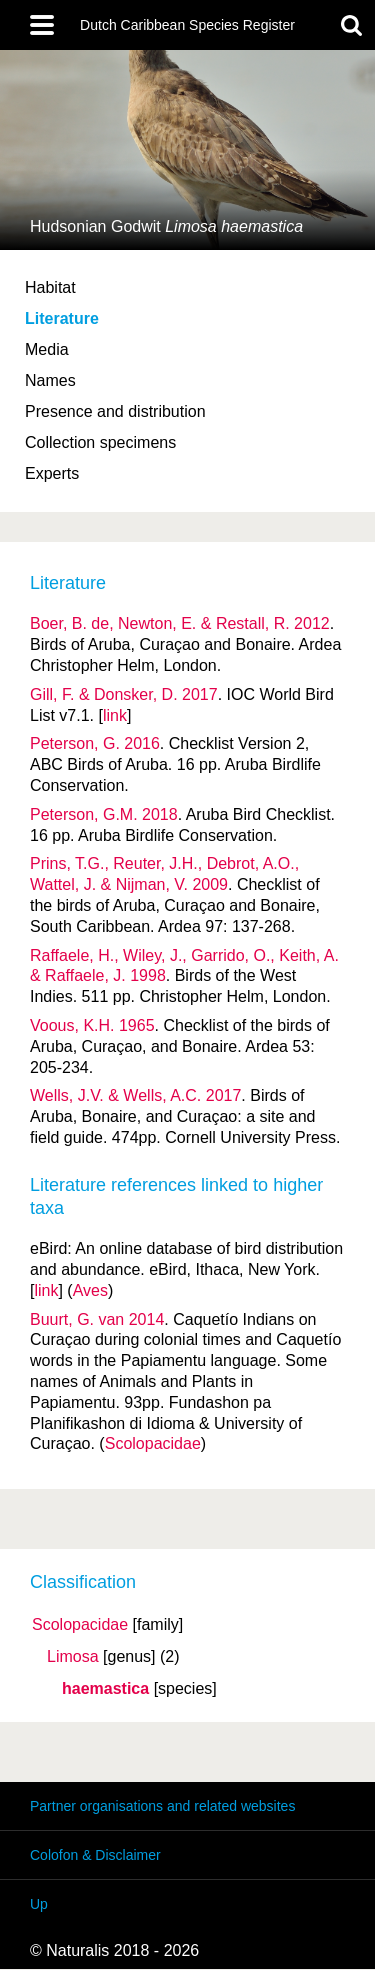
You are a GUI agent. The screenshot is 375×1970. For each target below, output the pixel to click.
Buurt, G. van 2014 (97, 1319)
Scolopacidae (80, 1625)
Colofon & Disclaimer (95, 1855)
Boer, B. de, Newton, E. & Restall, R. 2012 (180, 623)
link (115, 715)
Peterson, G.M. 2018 (104, 814)
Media (47, 349)
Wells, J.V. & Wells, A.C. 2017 (135, 1095)
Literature (62, 318)
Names (50, 380)
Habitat (50, 287)
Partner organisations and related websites (162, 1806)
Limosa (73, 1657)
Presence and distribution (115, 411)
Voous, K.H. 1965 (92, 1025)
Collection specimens (100, 442)
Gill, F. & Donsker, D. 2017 (124, 694)
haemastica (105, 1689)
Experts (52, 473)
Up (39, 1904)
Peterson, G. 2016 (95, 743)
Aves (90, 1290)
